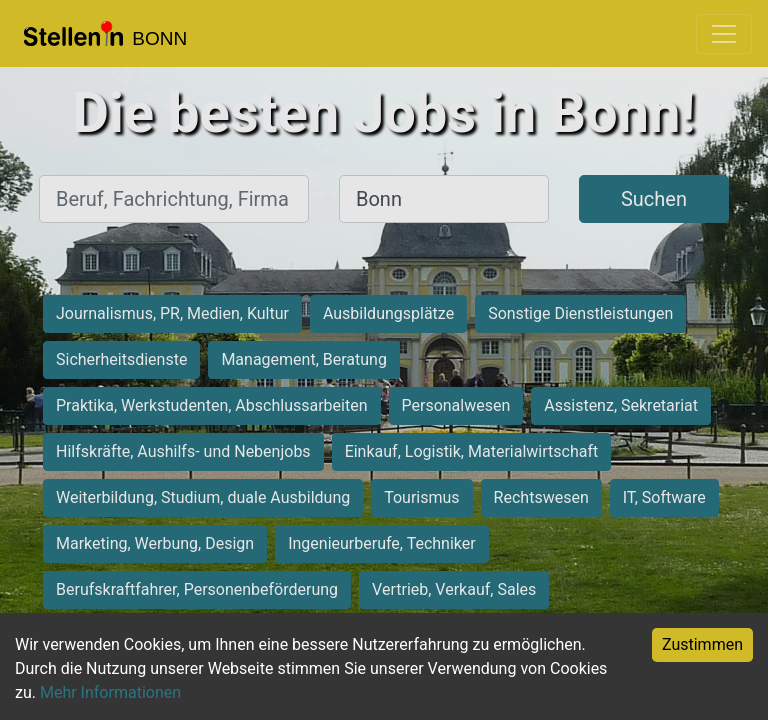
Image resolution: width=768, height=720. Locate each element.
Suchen (654, 199)
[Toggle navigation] (724, 34)
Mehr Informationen (110, 692)
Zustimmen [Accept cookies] (702, 644)
